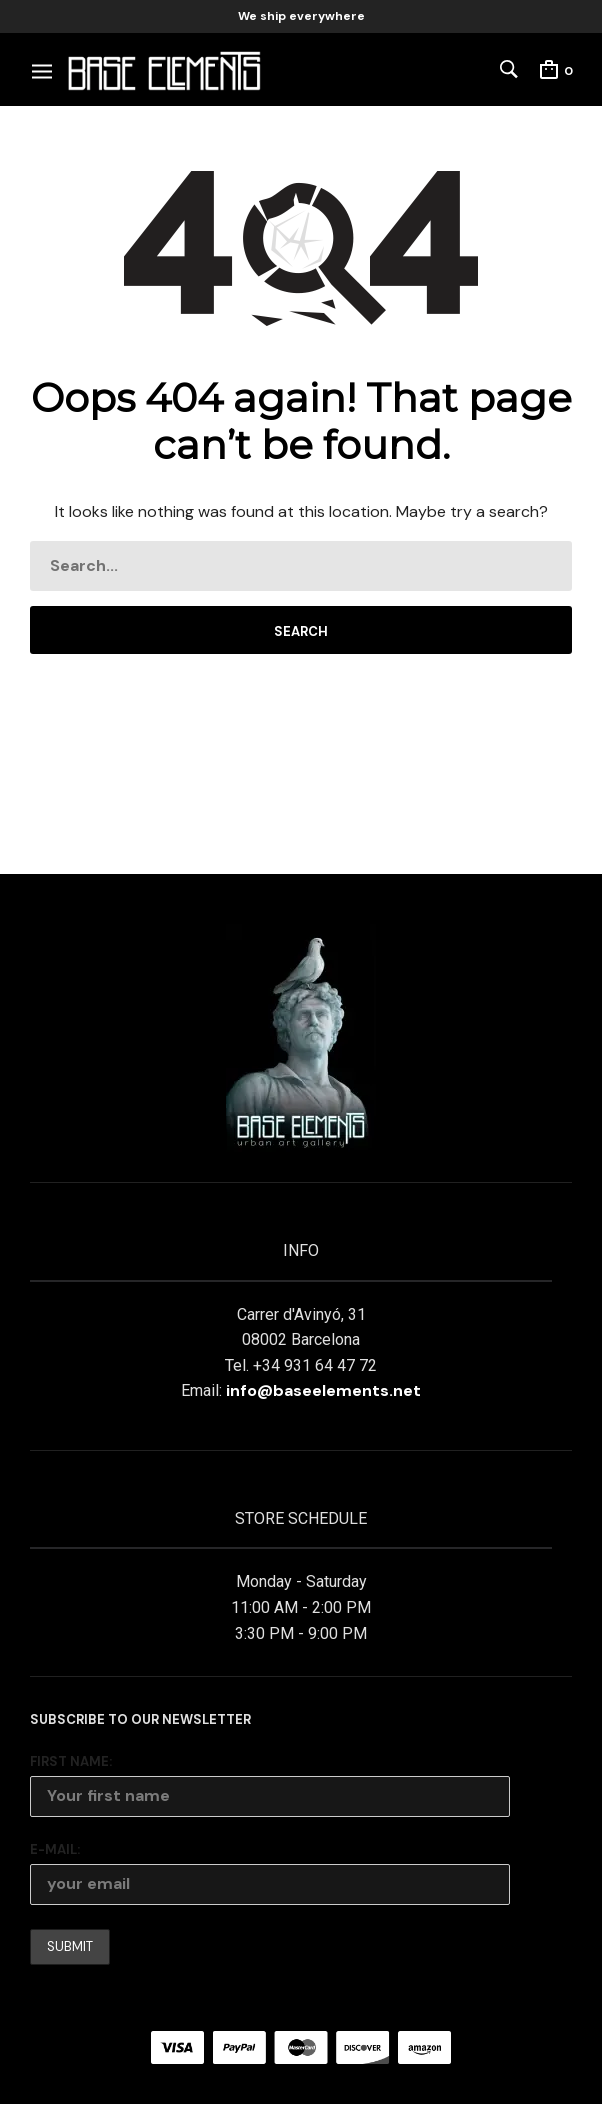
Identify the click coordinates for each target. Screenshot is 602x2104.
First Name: (71, 1761)
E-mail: (55, 1849)
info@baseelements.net (323, 1390)
